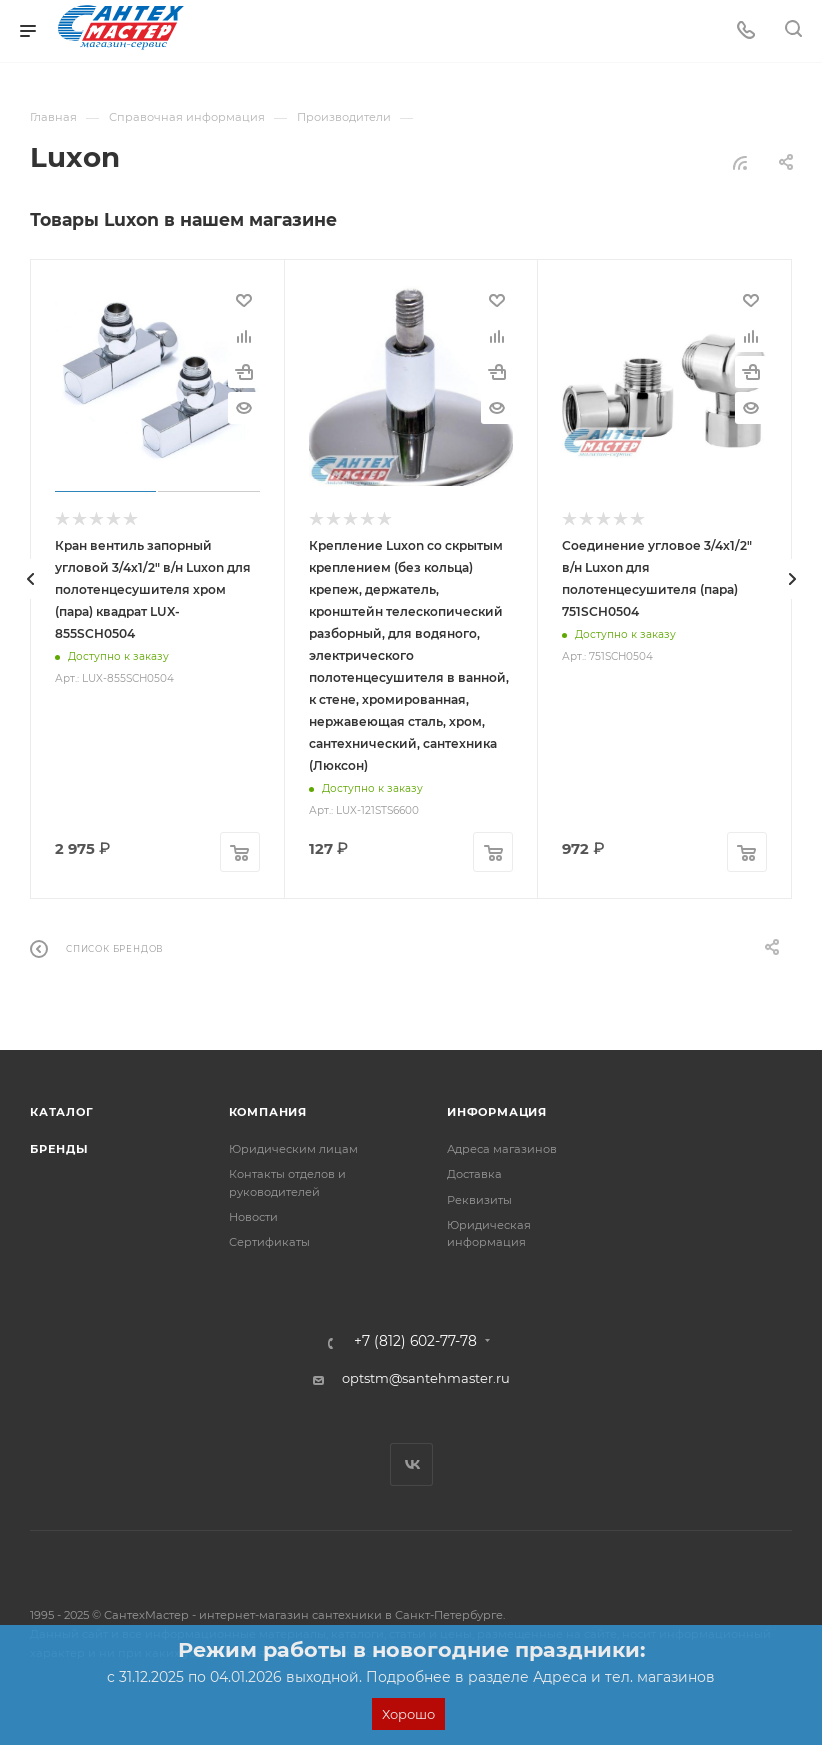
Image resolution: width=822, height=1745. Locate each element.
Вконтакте (411, 1464)
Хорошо (408, 1714)
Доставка (474, 1174)
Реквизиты (479, 1200)
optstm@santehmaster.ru (426, 1378)
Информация (497, 1112)
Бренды (59, 1149)
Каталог (62, 1112)
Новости (253, 1217)
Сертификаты (269, 1242)
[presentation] (30, 579)
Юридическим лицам (293, 1149)
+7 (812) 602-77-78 (415, 1342)
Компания (268, 1112)
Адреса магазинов (502, 1149)
